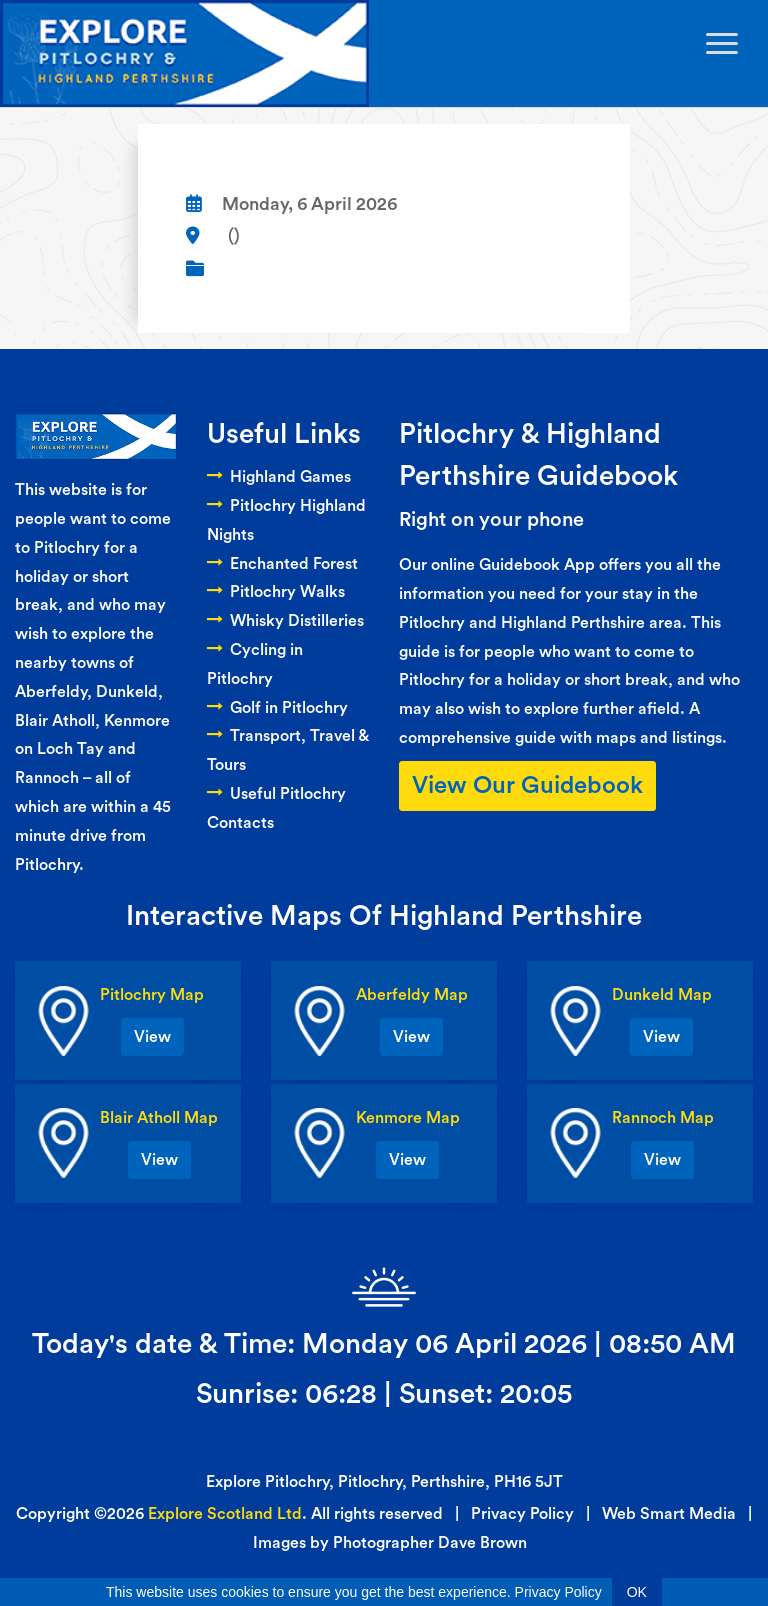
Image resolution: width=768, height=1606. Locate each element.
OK (637, 1592)
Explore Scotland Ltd (225, 1514)
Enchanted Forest (282, 564)
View (152, 1037)
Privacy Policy (522, 1514)
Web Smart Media (669, 1514)
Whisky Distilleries (285, 621)
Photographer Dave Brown (430, 1543)
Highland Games (279, 477)
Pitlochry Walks (276, 592)
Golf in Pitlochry (277, 708)
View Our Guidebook (527, 786)
